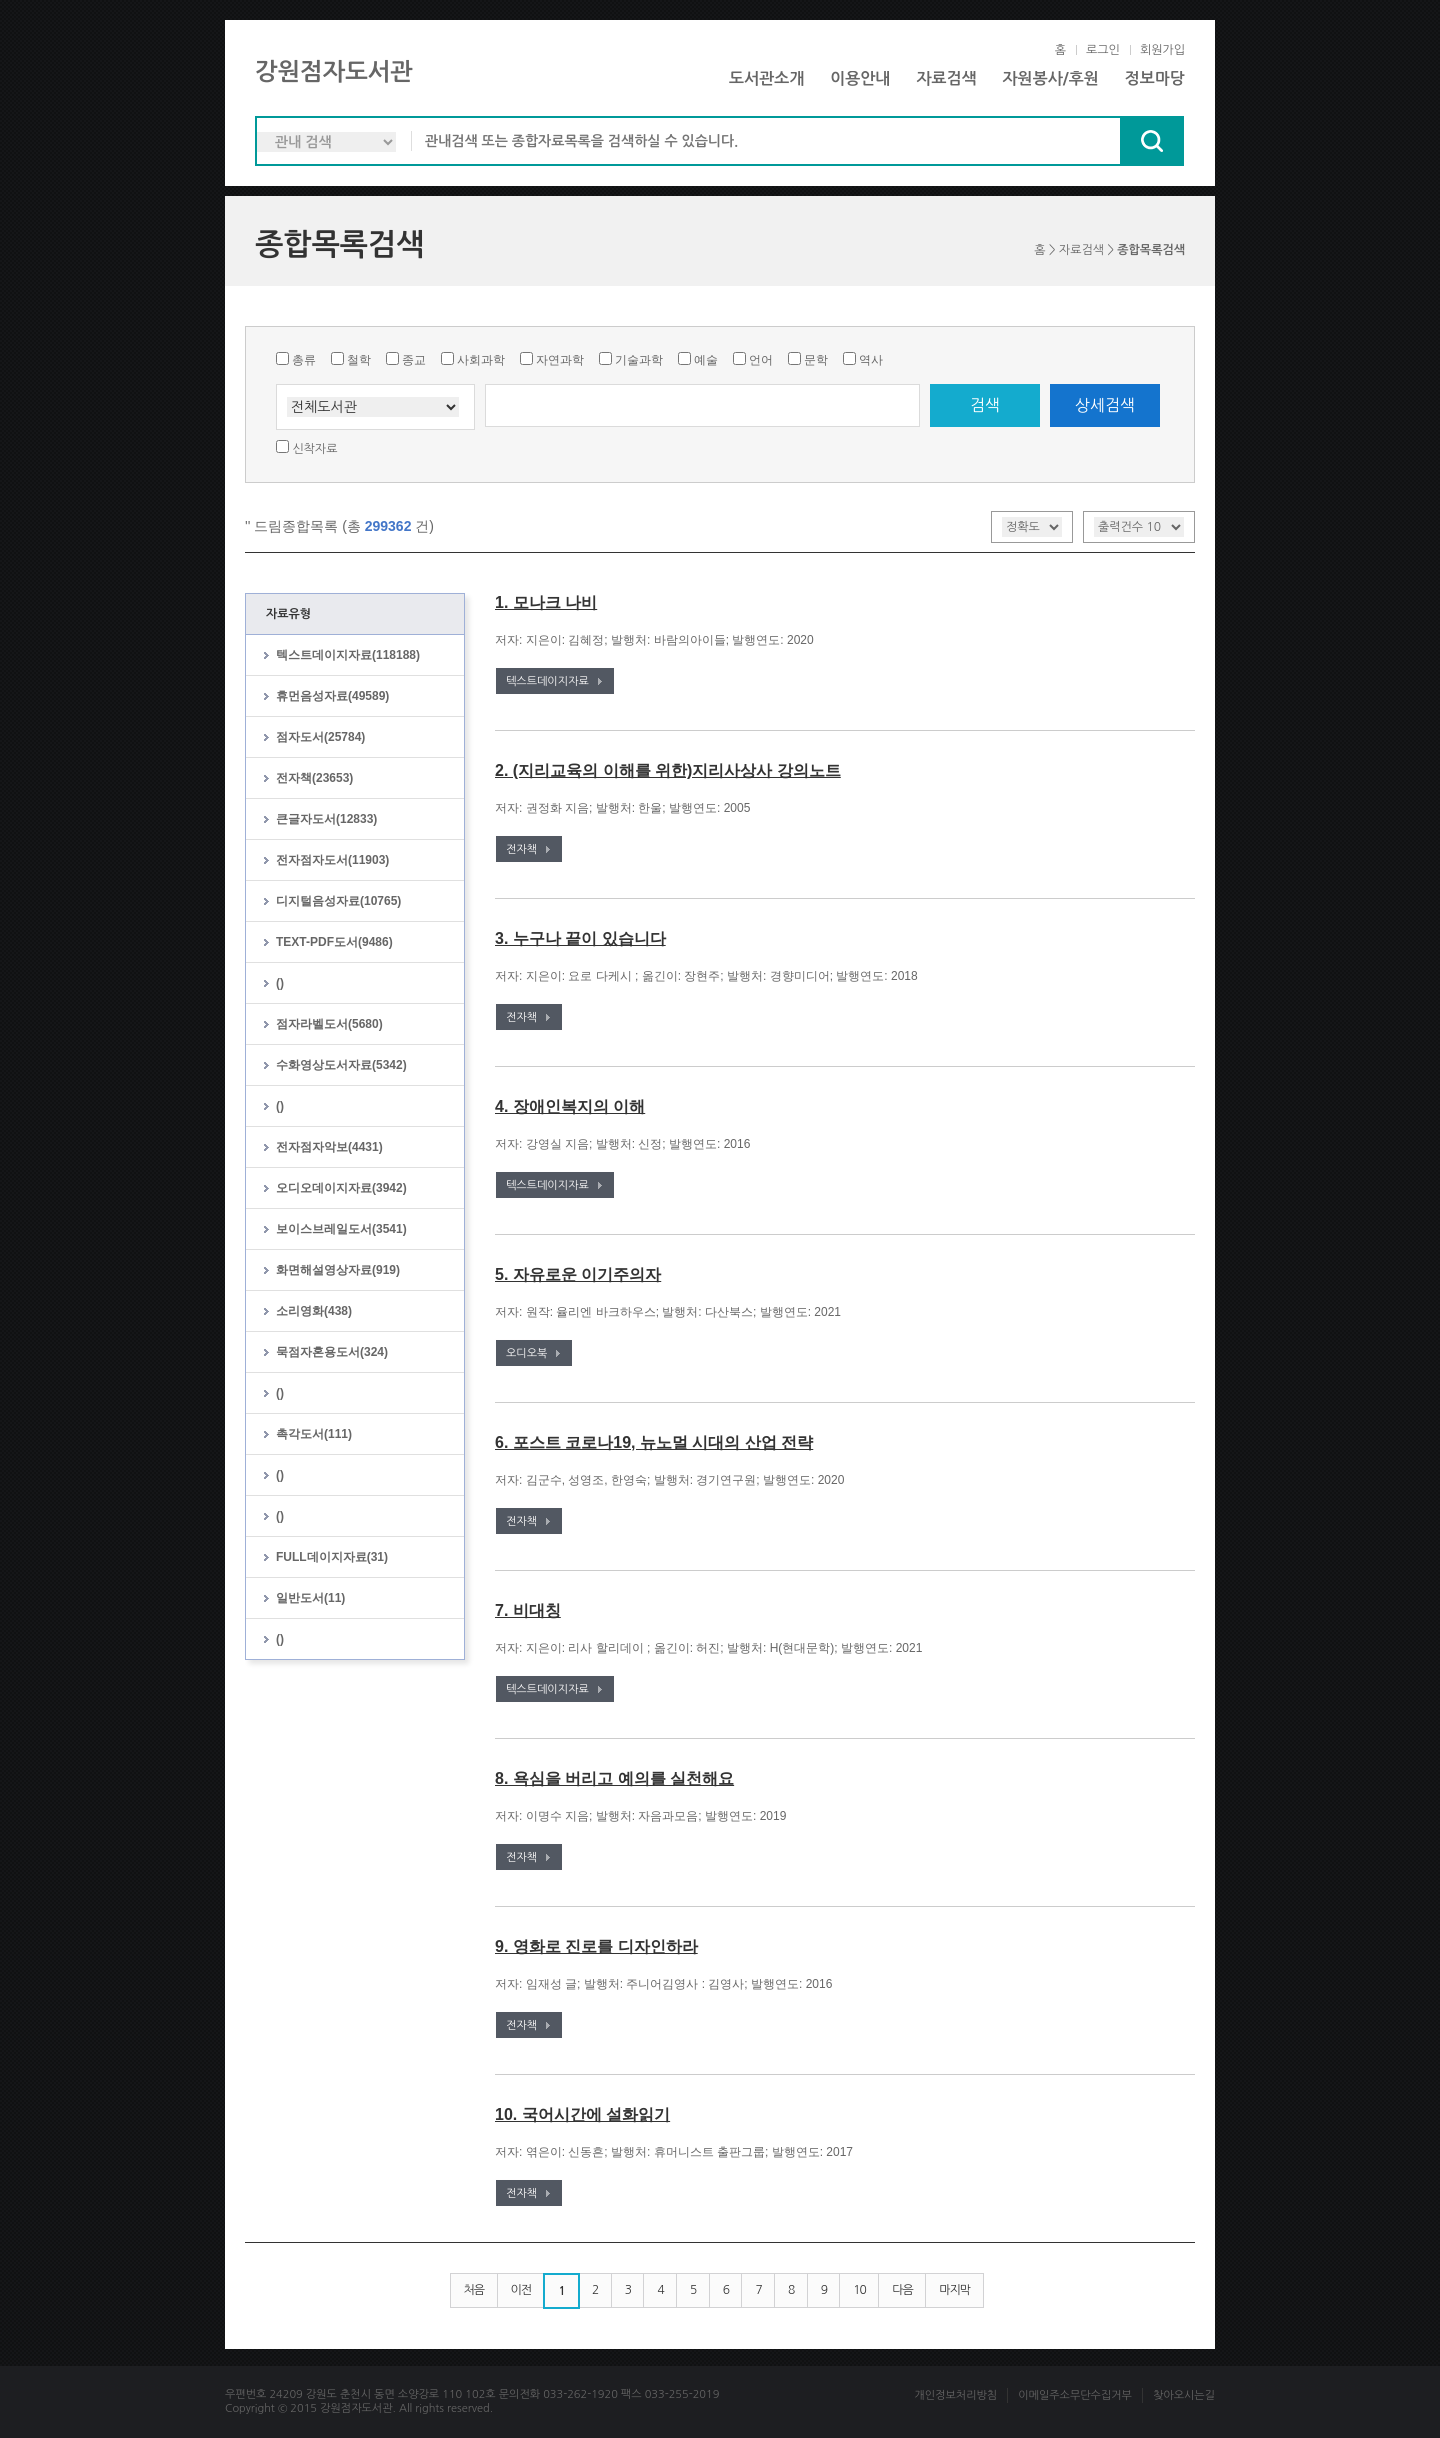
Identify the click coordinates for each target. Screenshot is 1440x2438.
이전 (521, 2290)
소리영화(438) (314, 1311)
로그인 (1103, 50)
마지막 (954, 2290)
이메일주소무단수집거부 (1075, 2395)
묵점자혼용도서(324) (332, 1352)
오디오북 (526, 1353)
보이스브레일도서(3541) (341, 1229)
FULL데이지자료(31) (332, 1557)
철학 (359, 360)
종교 (414, 360)
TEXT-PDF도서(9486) (334, 942)
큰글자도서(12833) (326, 819)
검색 (985, 405)
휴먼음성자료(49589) (332, 696)
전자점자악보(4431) (329, 1147)
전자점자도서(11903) (332, 860)
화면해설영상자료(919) (338, 1270)
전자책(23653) (314, 778)
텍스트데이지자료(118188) (348, 655)
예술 (706, 360)
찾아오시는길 (1184, 2395)
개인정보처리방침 (955, 2395)
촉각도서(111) (314, 1434)
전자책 (521, 849)
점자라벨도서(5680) (329, 1024)
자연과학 (560, 360)
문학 (816, 360)
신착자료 (314, 449)
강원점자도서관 (334, 72)
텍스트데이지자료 (547, 681)
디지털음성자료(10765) (338, 901)
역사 (871, 360)
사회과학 (481, 360)
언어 (761, 360)
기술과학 (639, 360)
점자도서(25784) (320, 737)
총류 (304, 360)
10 (859, 2290)
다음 (902, 2290)
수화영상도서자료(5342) (341, 1065)
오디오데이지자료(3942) (341, 1188)
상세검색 (1105, 405)
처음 (474, 2290)
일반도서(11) (310, 1598)
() (280, 983)
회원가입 (1162, 50)
